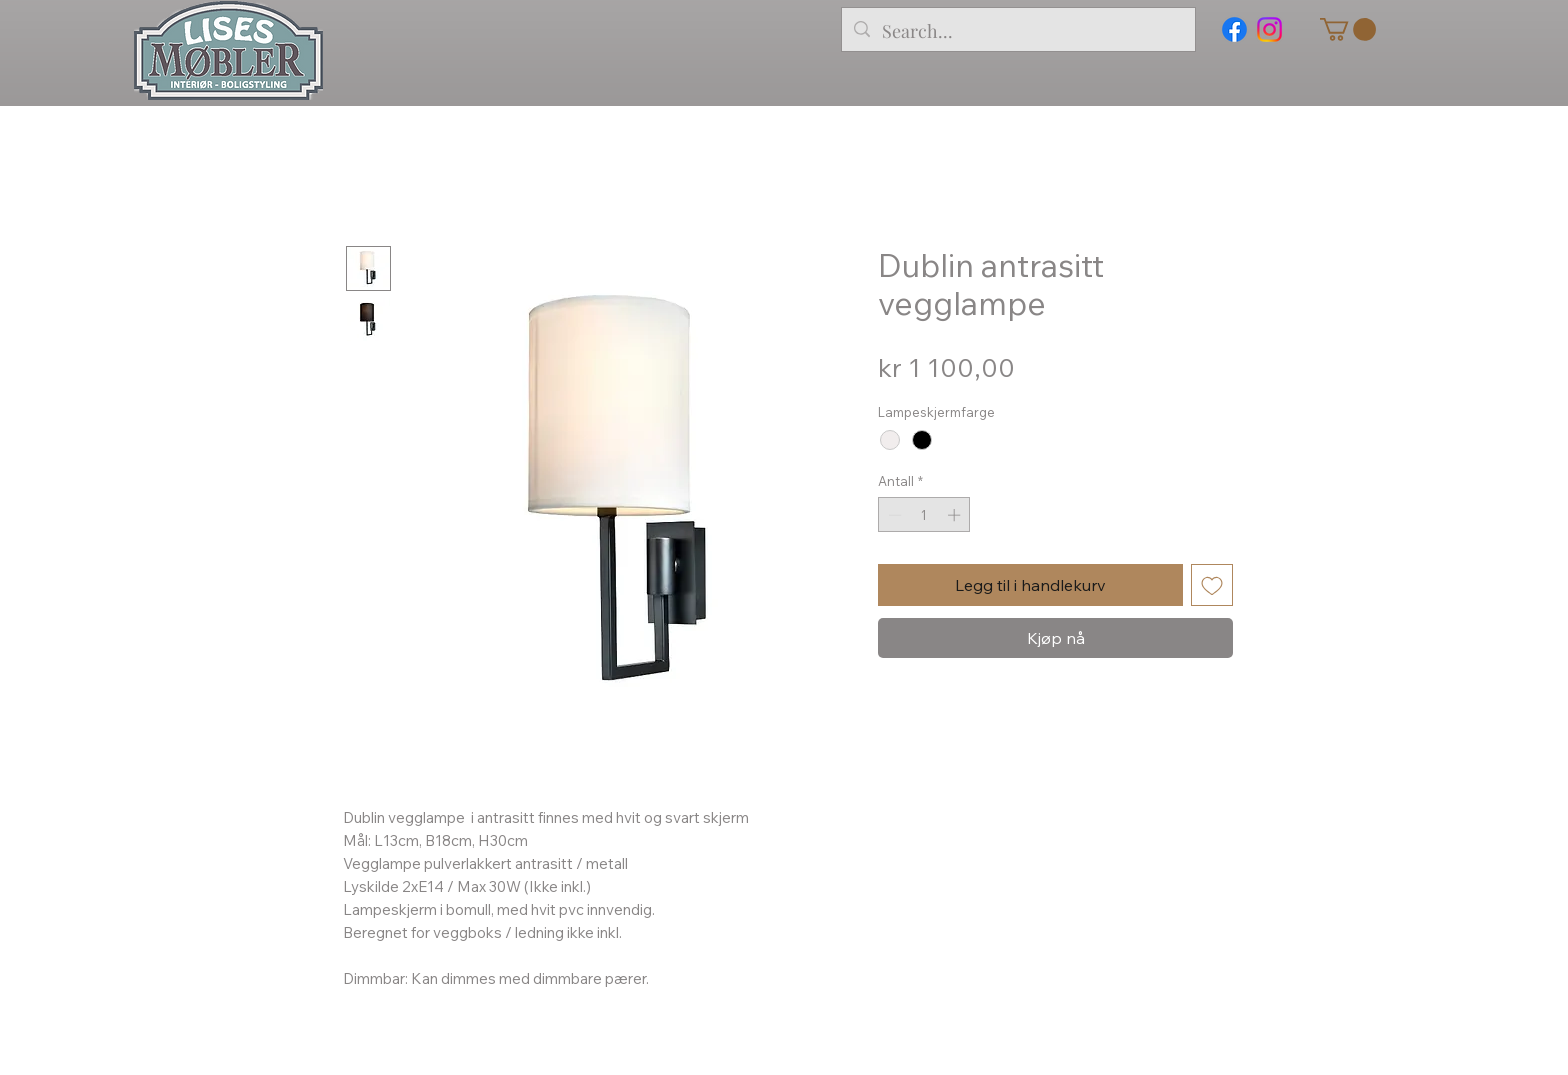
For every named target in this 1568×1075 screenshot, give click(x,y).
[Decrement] (893, 515)
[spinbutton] (924, 515)
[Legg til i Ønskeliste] (1212, 585)
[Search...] (1017, 32)
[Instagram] (1269, 29)
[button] (1348, 29)
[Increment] (956, 515)
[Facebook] (1234, 29)
